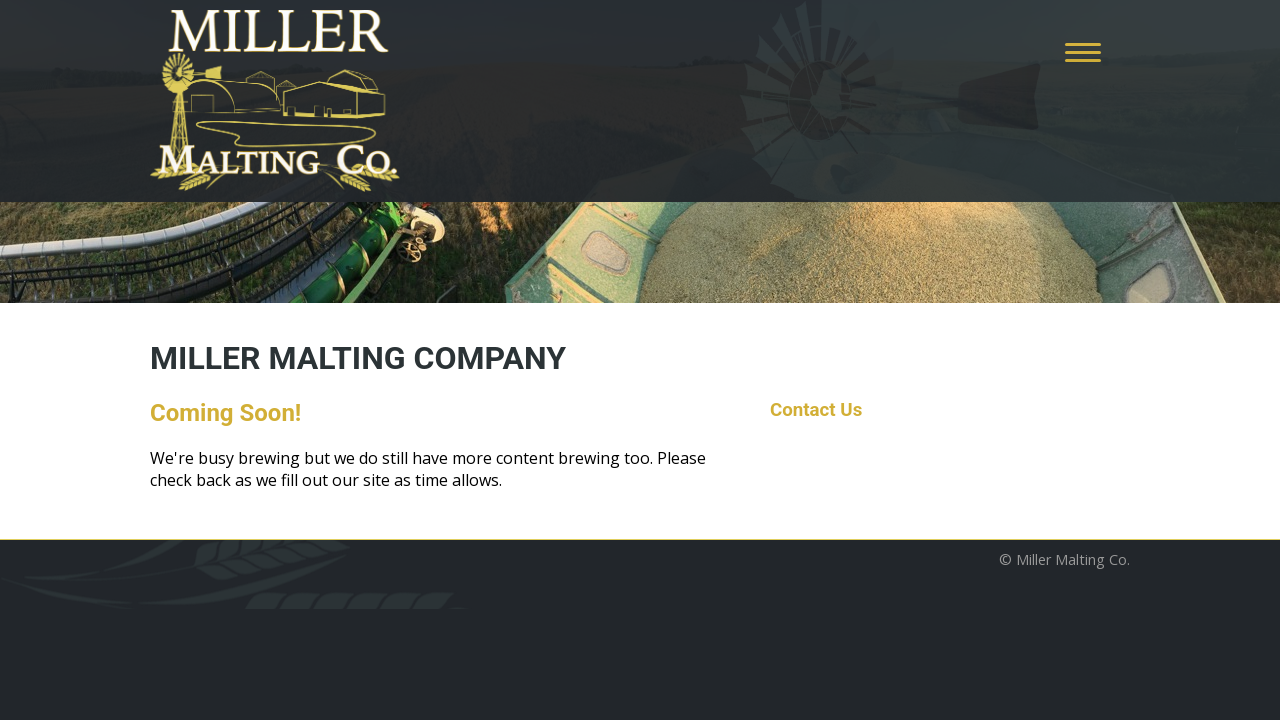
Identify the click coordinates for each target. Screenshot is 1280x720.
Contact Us (816, 410)
